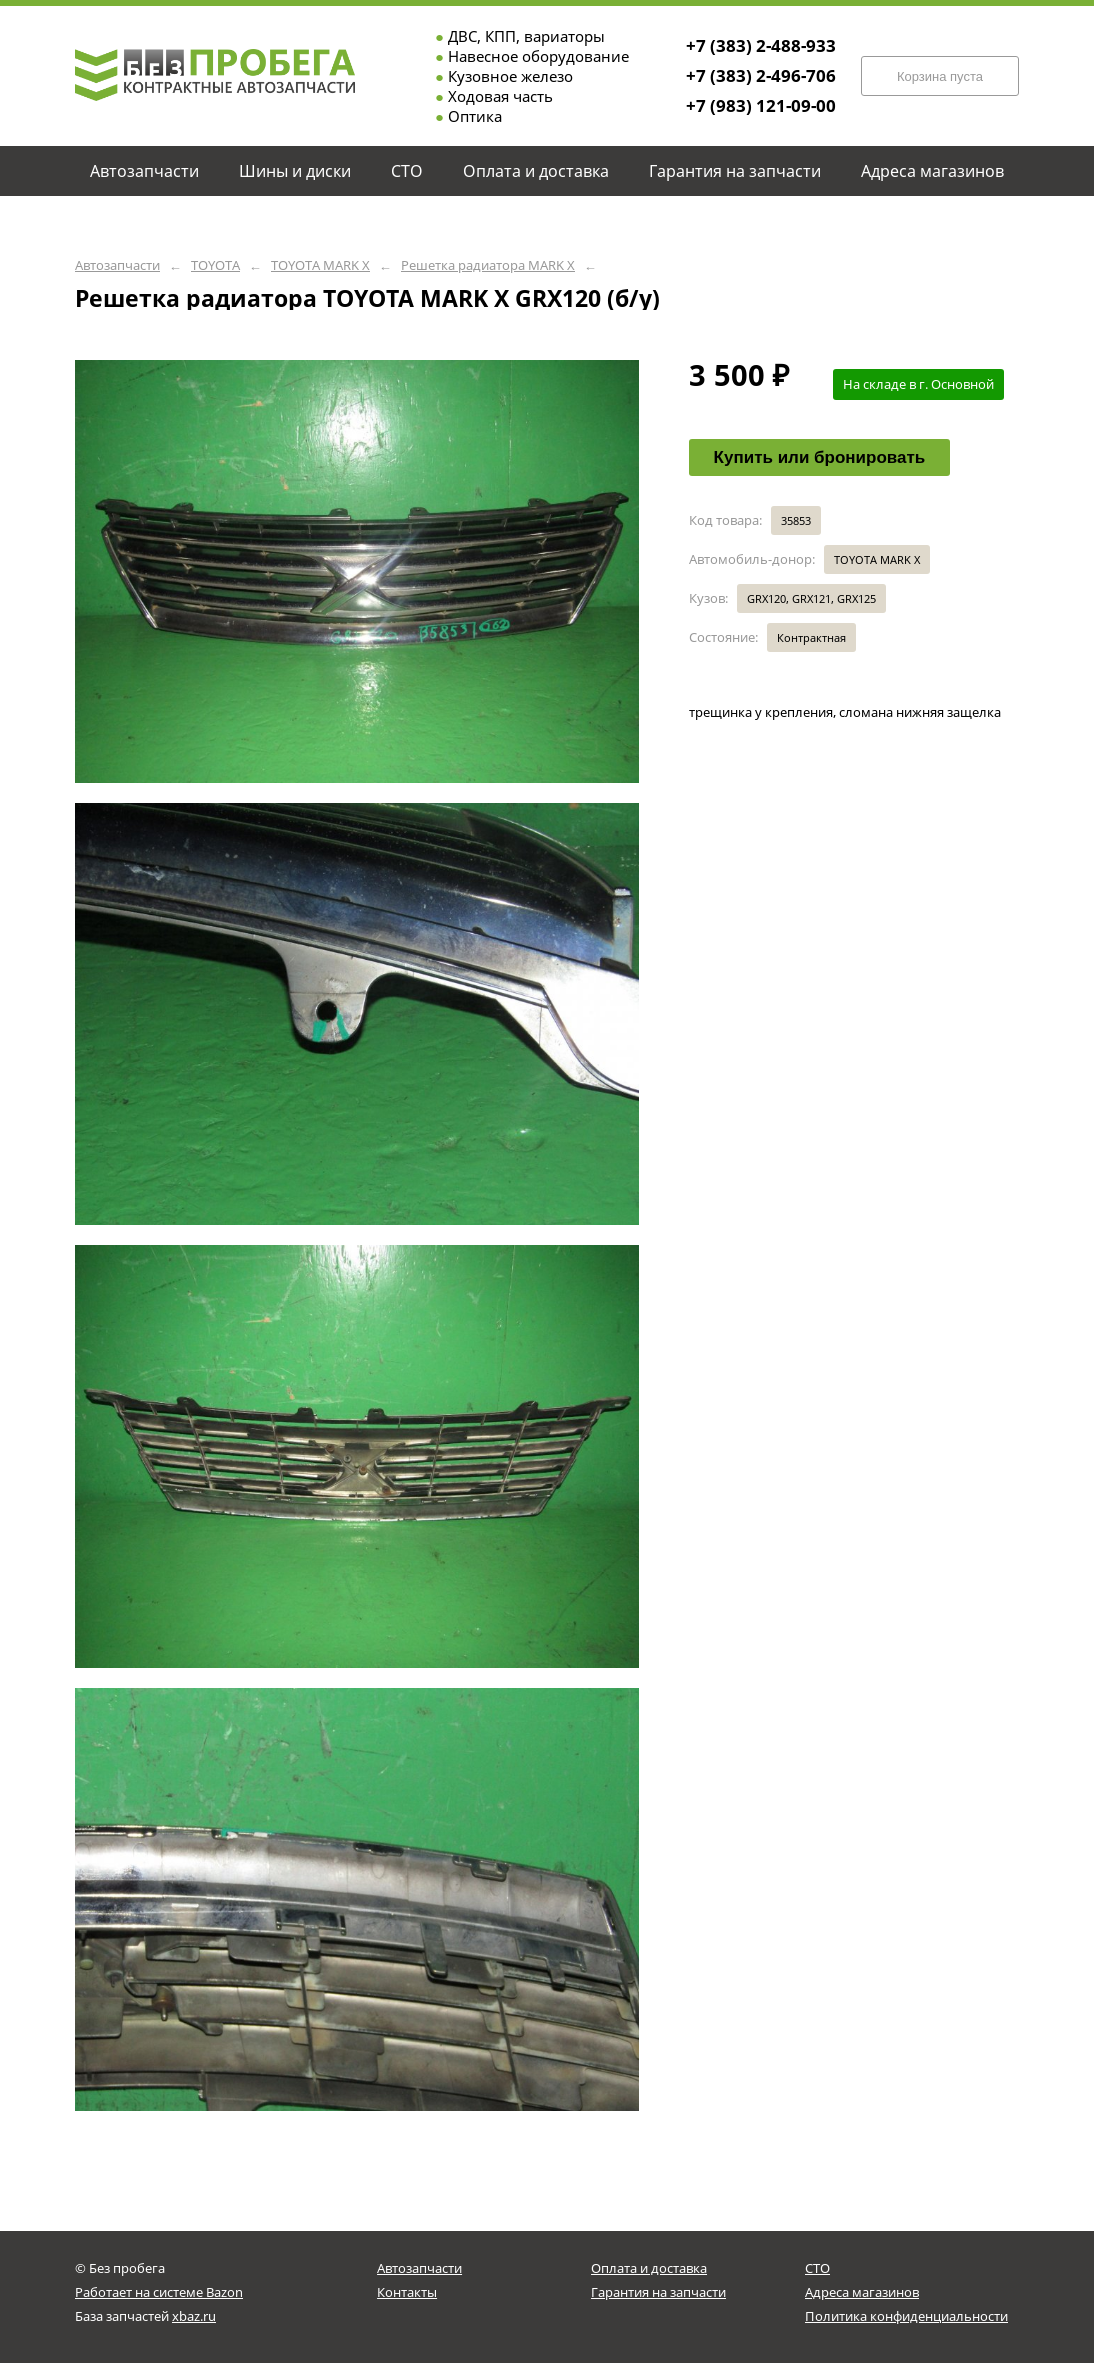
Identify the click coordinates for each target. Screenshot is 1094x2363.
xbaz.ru (194, 2316)
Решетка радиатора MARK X (488, 265)
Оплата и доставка (649, 2268)
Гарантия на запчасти (658, 2292)
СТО (817, 2268)
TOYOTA (215, 265)
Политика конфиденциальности (906, 2316)
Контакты (407, 2292)
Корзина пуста (940, 76)
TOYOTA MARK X (320, 265)
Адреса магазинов (862, 2292)
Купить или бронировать (820, 457)
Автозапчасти (117, 265)
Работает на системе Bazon (159, 2292)
